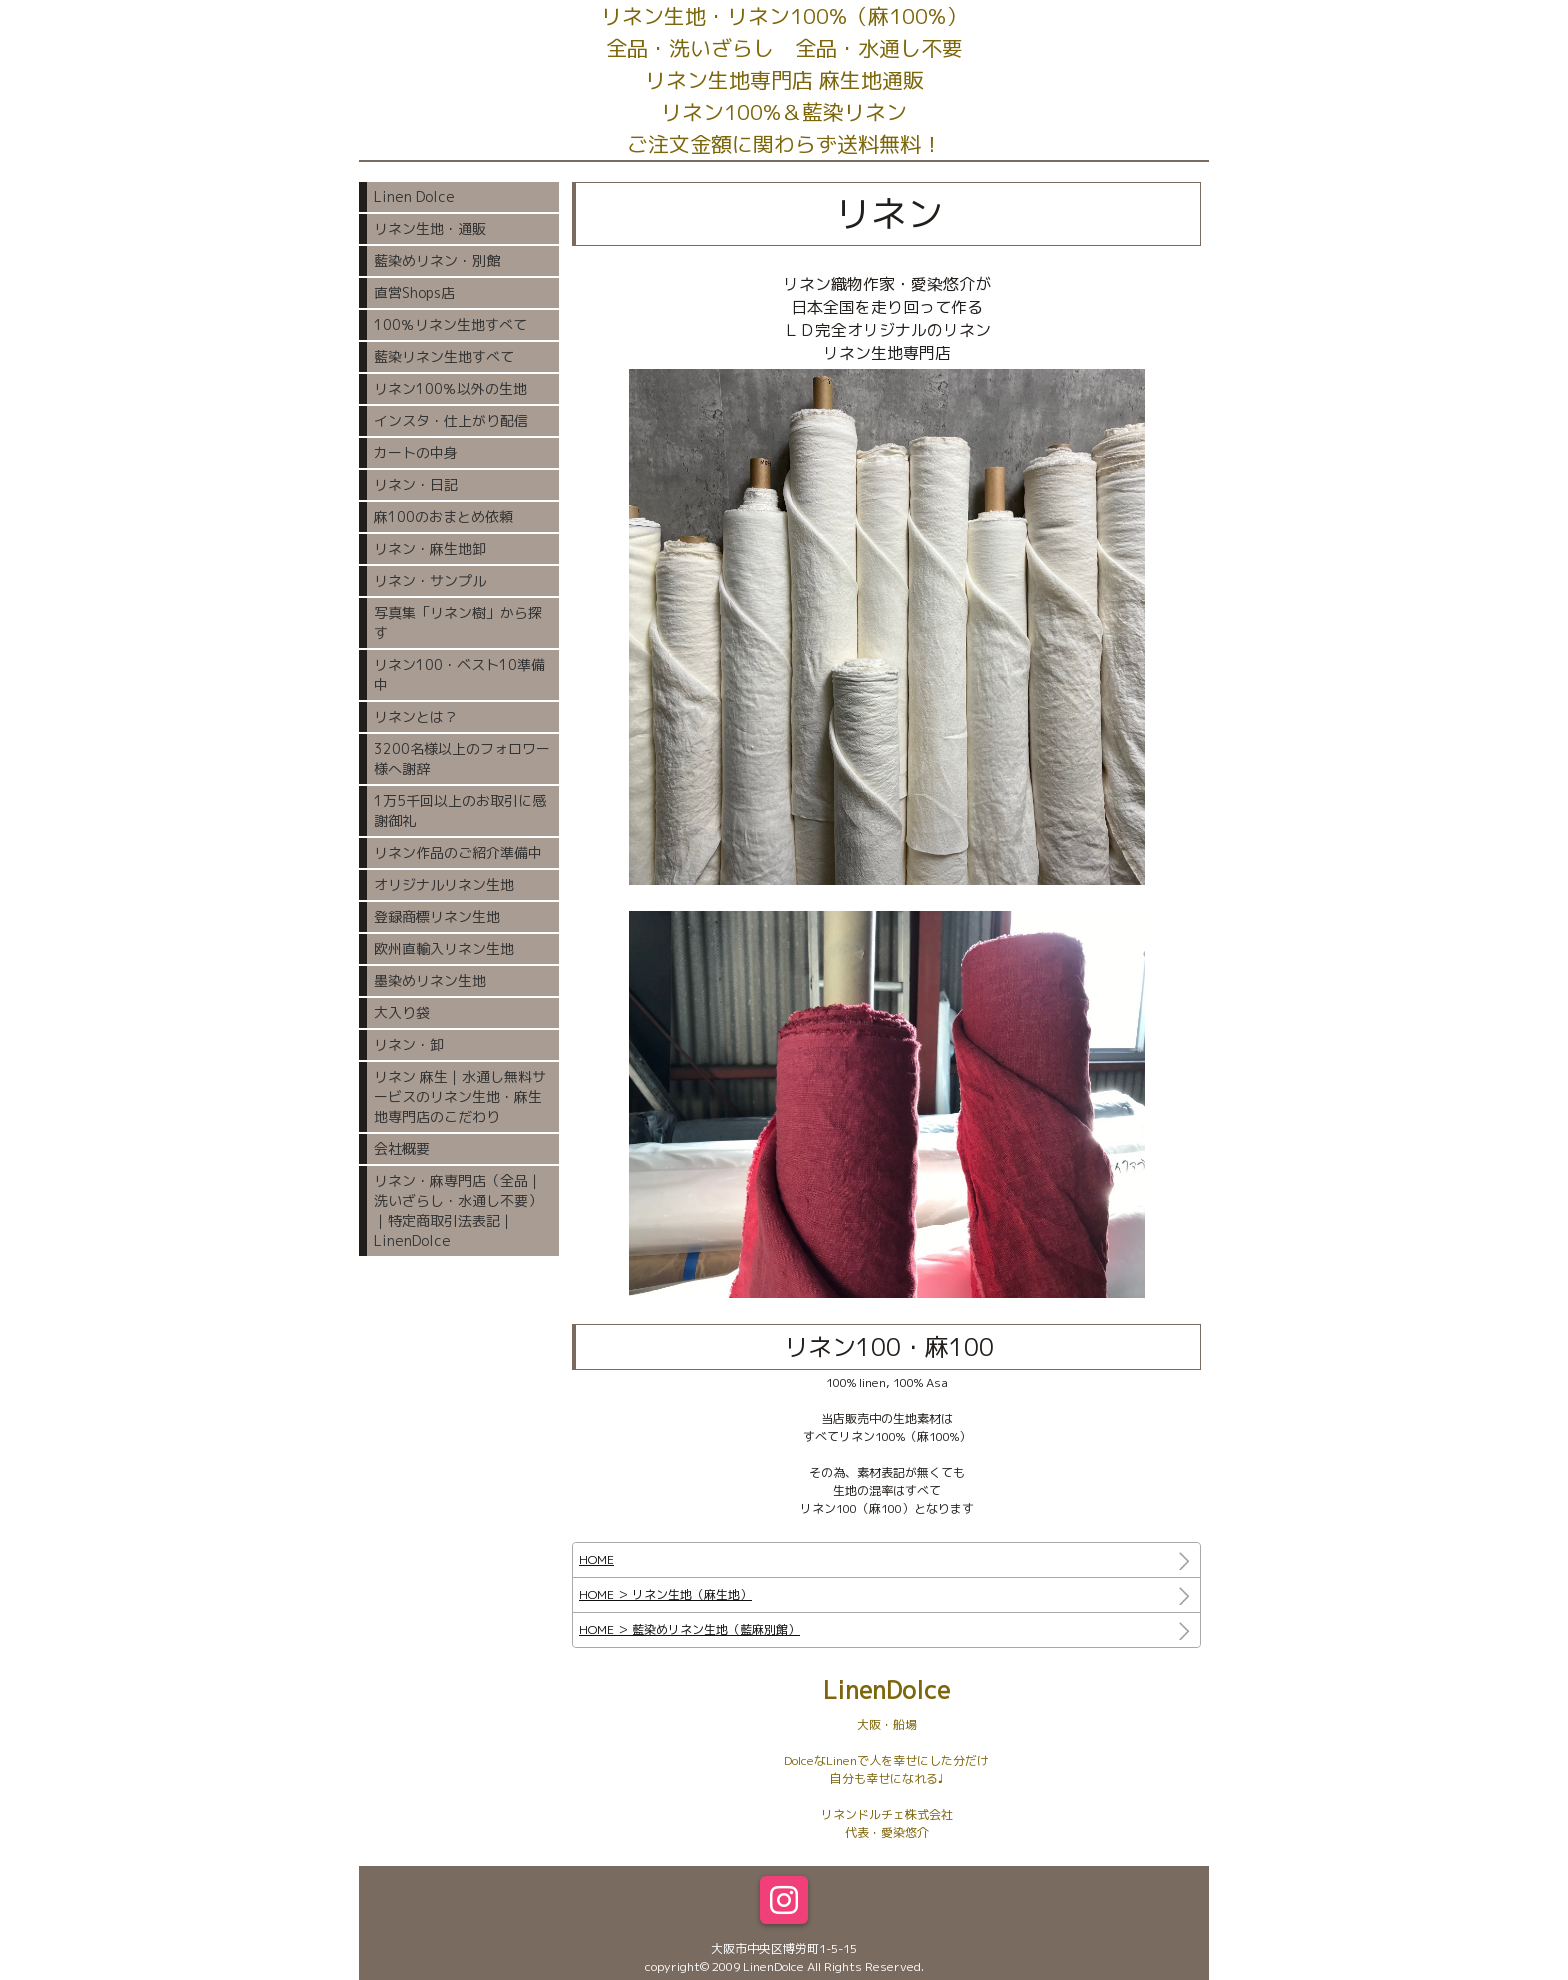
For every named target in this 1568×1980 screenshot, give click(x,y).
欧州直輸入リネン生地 (444, 948)
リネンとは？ (416, 716)
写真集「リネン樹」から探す (458, 622)
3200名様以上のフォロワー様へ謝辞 (462, 758)
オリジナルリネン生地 (444, 884)
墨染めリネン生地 (430, 980)
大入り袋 (402, 1012)
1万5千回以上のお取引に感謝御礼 (460, 810)
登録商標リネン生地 (437, 916)
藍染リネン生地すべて (444, 356)
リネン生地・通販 (430, 228)
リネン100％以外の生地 (450, 388)
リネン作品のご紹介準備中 (458, 852)
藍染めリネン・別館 (437, 260)
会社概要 (402, 1148)
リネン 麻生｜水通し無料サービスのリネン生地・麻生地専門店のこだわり (460, 1096)
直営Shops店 (414, 292)
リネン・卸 (409, 1044)
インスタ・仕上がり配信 (451, 420)
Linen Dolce (414, 196)
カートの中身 (416, 452)
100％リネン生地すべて (450, 324)
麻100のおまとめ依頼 (443, 516)
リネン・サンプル (430, 580)
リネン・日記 (416, 484)
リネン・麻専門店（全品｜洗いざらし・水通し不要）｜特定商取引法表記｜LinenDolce (458, 1210)
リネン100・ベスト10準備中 (459, 674)
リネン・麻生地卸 (430, 548)
